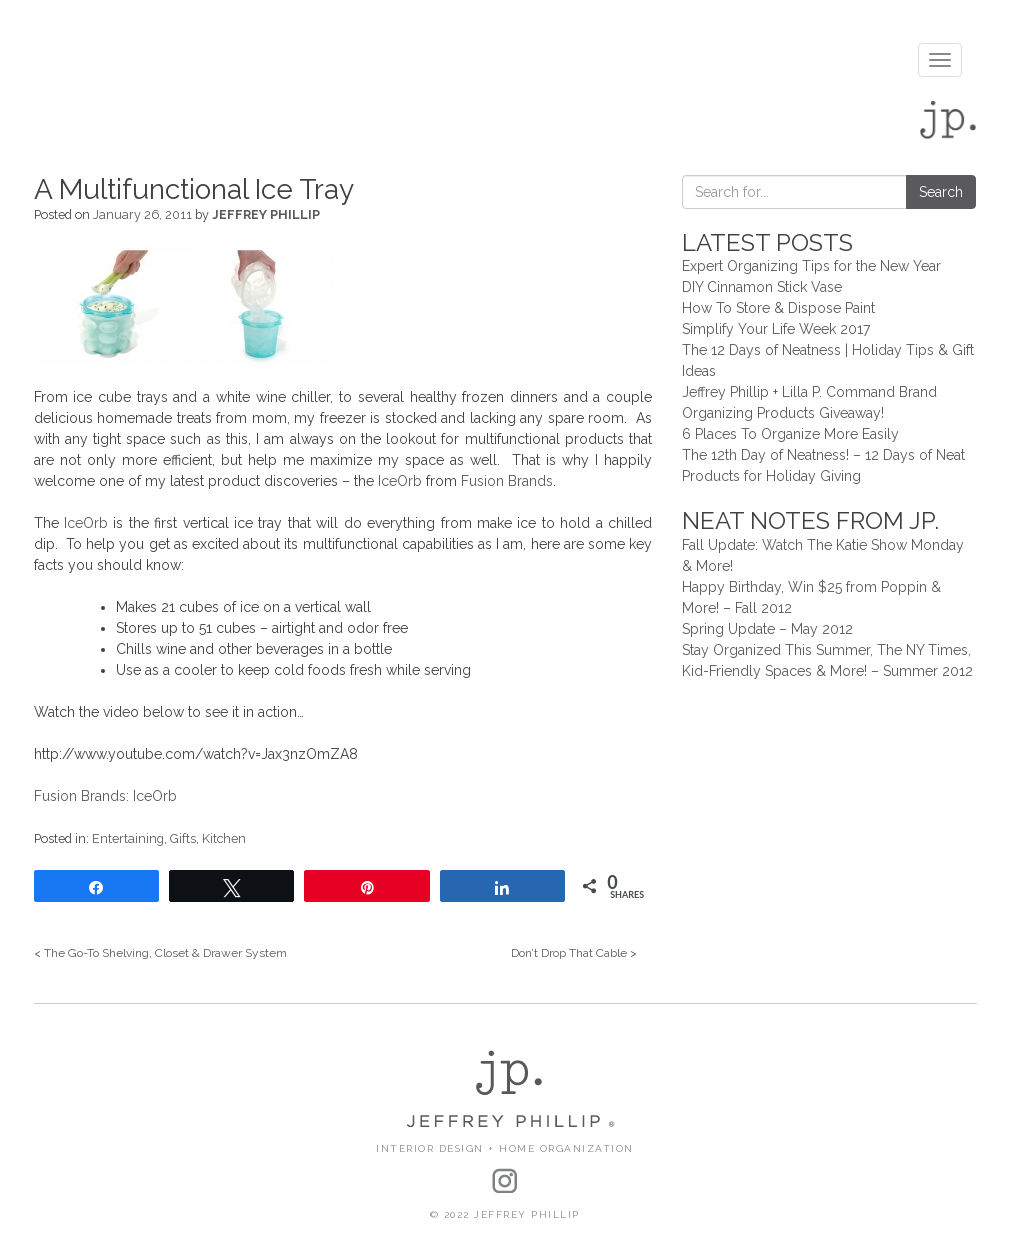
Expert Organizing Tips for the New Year (811, 266)
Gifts (183, 838)
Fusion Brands (507, 481)
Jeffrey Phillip (266, 214)
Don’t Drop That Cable (569, 953)
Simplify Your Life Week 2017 (776, 329)
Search (941, 192)
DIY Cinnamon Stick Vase (762, 287)
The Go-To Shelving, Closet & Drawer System (165, 953)
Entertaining (128, 838)
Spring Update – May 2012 (767, 629)
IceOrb (400, 481)
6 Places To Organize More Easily (790, 434)
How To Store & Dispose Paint (778, 308)
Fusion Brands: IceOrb (105, 796)
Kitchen (224, 838)
